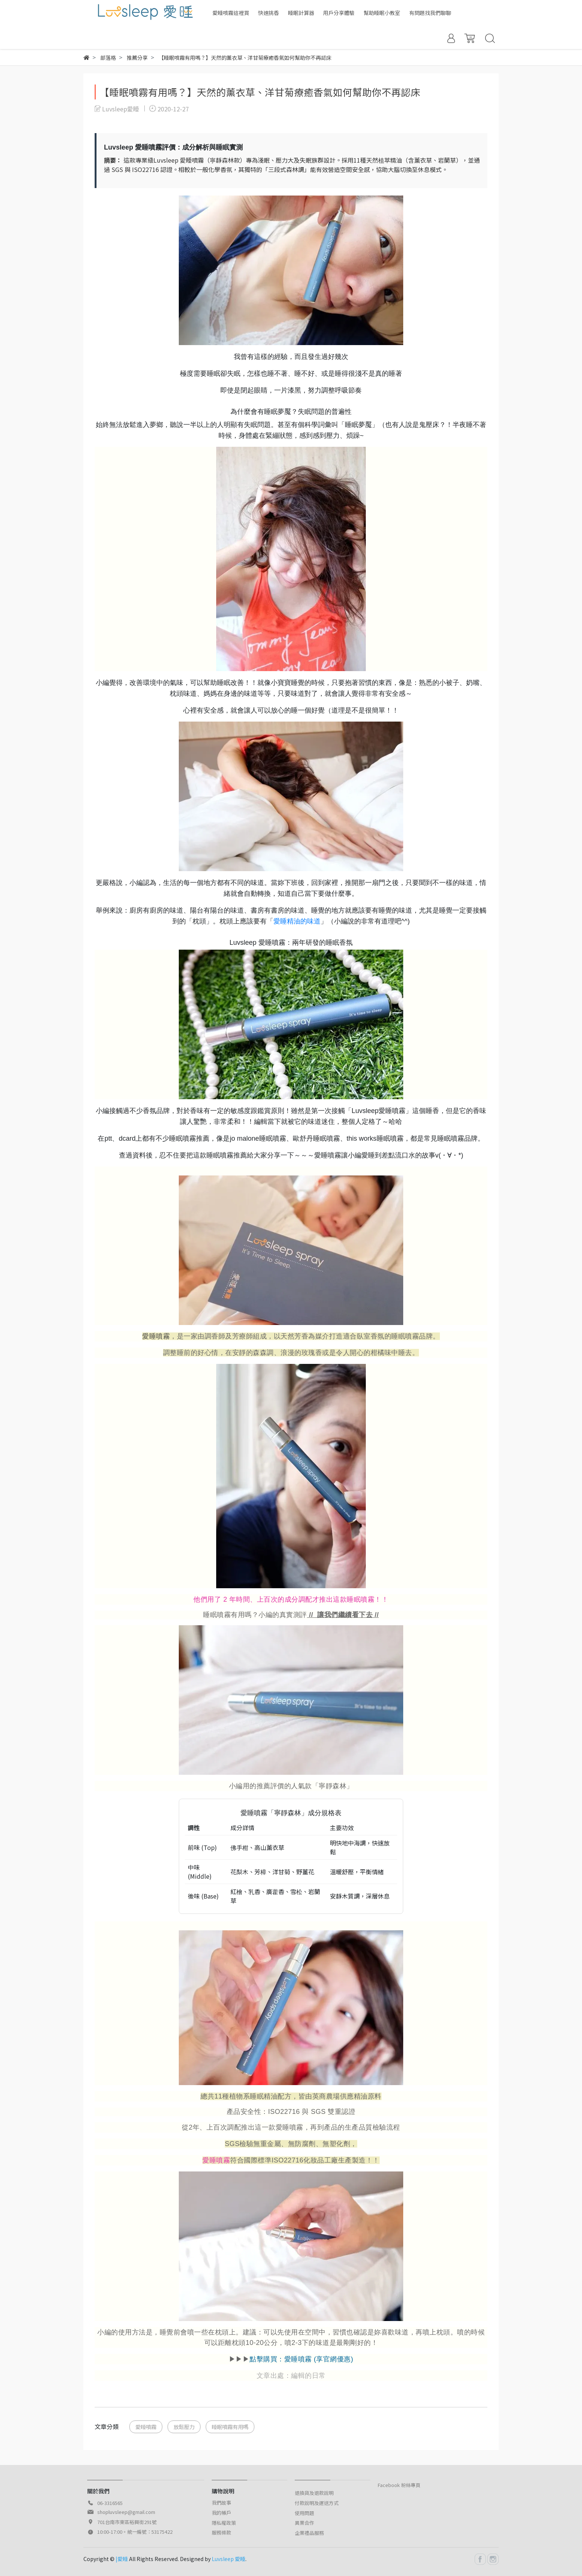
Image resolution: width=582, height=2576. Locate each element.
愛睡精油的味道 (297, 921)
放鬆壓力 (184, 2427)
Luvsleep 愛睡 (228, 2559)
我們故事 (221, 2502)
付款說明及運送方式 (317, 2502)
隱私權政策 (224, 2522)
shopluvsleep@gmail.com (126, 2511)
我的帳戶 (221, 2512)
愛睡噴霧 (156, 1336)
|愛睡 (122, 2559)
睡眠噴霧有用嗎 (230, 2427)
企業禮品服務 (309, 2532)
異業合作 (304, 2522)
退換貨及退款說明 (314, 2492)
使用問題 (304, 2513)
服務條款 (221, 2532)
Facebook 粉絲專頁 (399, 2485)
